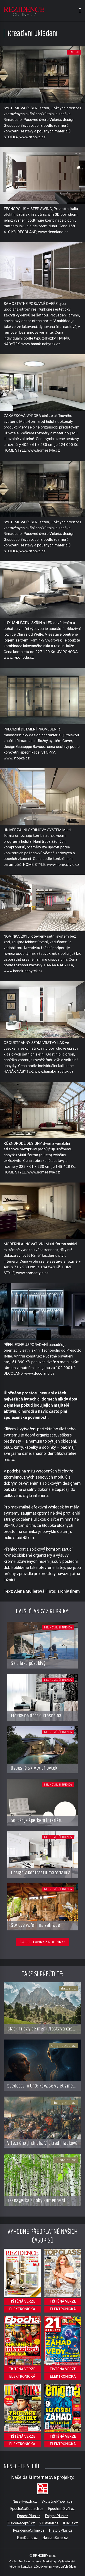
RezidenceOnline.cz (28, 2530)
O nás (13, 2561)
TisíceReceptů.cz (21, 2523)
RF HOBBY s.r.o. (44, 2556)
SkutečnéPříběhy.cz (57, 2501)
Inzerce (36, 2561)
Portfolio (24, 2561)
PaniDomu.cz (27, 2537)
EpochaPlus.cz (28, 2516)
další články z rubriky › (42, 1941)
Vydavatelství (66, 2561)
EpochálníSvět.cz (61, 2509)
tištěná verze (22, 2301)
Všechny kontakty (20, 2566)
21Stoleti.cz (48, 2523)
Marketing (49, 2561)
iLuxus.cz (70, 2523)
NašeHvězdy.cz (24, 2501)
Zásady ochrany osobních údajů (55, 2566)
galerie (74, 52)
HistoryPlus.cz (60, 2530)
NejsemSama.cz (55, 2537)
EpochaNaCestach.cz (27, 2509)
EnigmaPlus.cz (56, 2516)
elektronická (22, 2309)
